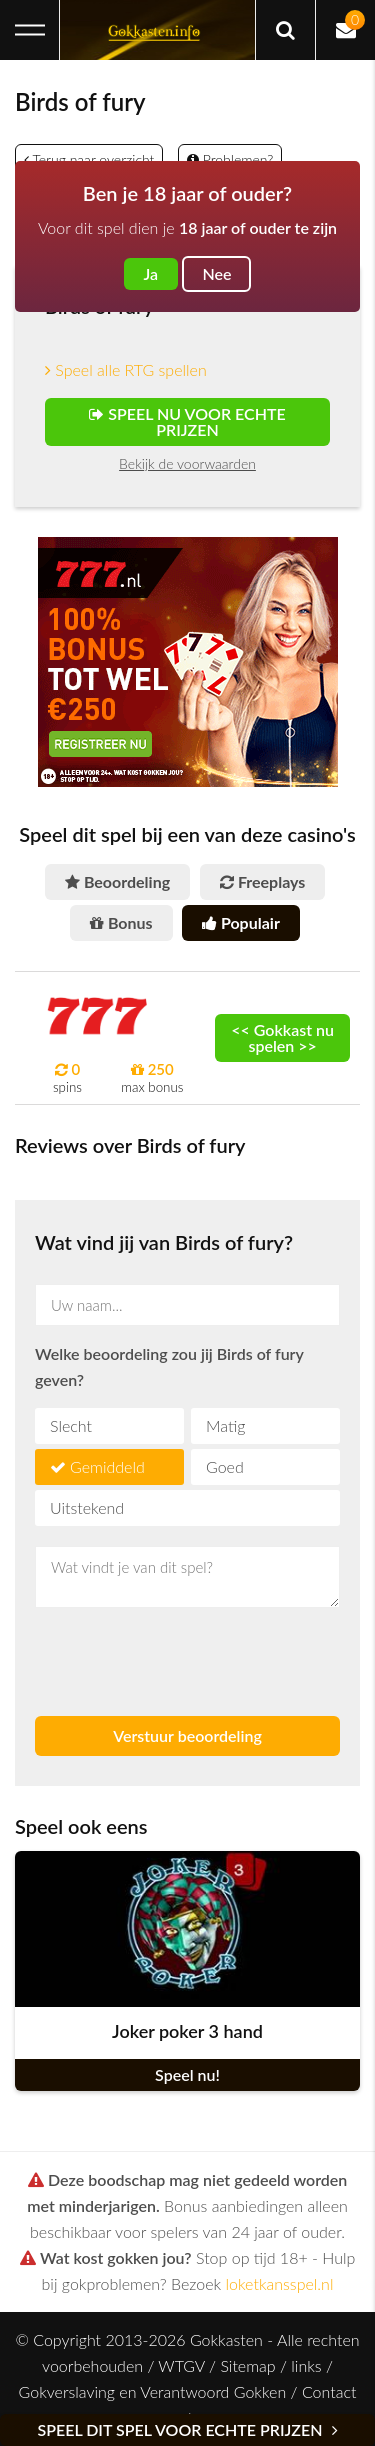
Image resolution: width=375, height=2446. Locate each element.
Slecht (71, 1425)
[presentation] (152, 1653)
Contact (329, 2391)
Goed (225, 1466)
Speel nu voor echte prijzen (187, 421)
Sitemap (247, 2365)
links (306, 2365)
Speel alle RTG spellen (126, 369)
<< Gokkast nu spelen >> (282, 1037)
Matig (225, 1425)
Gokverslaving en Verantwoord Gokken (153, 2391)
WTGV (181, 2365)
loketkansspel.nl (280, 2283)
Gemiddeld (107, 1466)
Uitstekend (87, 1507)
